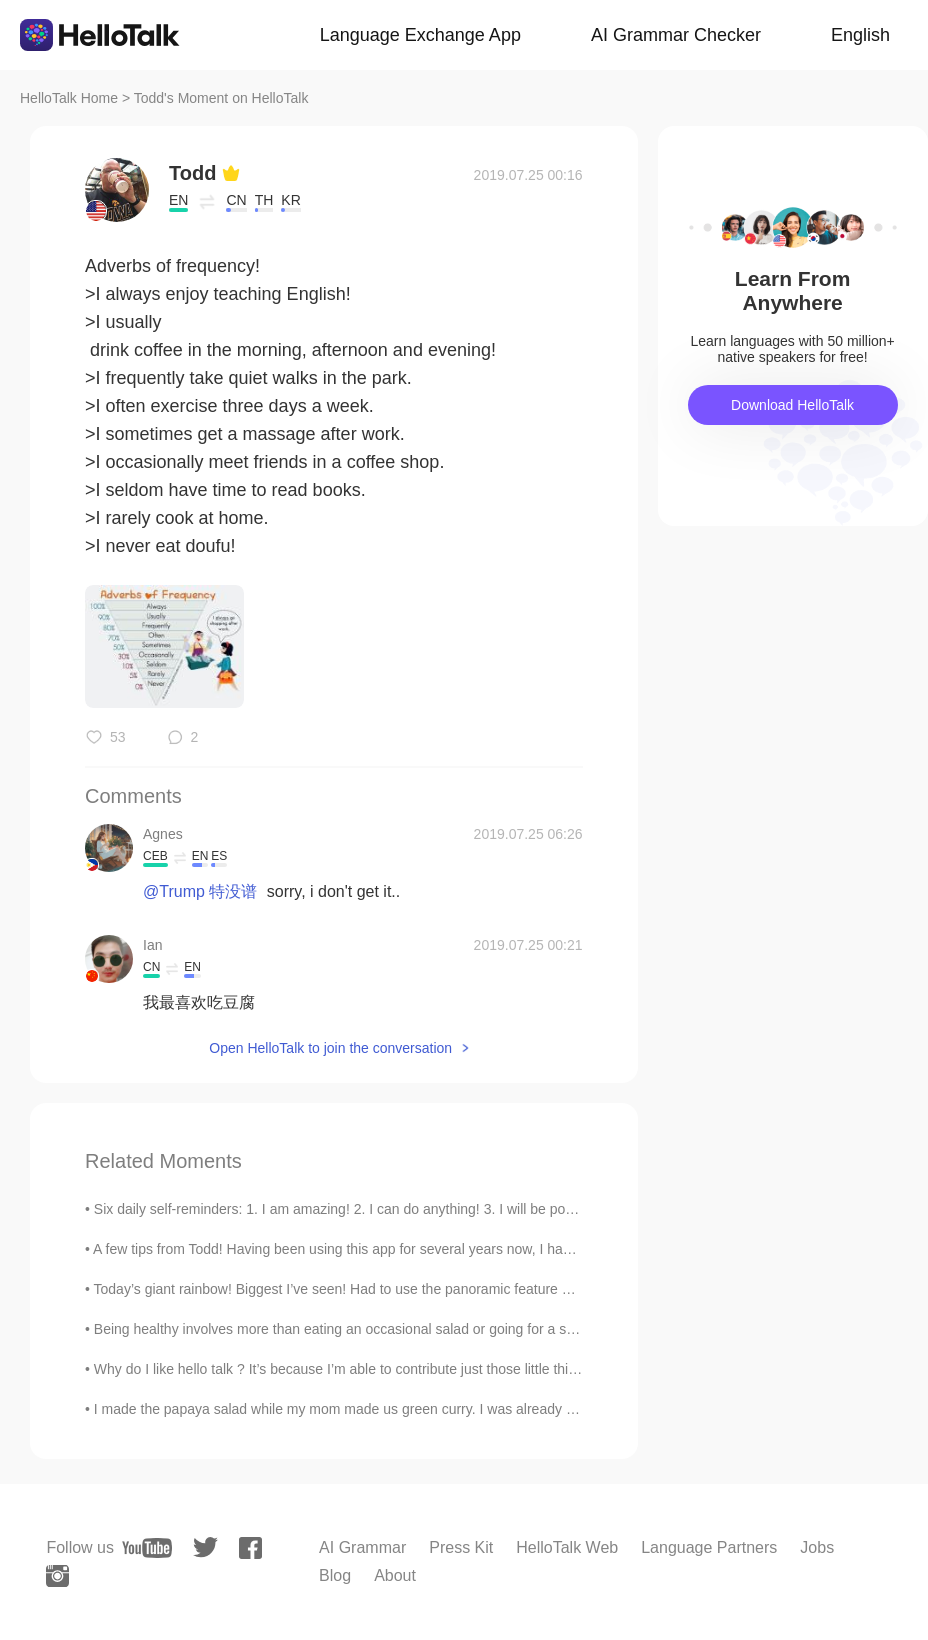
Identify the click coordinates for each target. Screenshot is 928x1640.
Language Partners (709, 1547)
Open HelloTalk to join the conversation (330, 1048)
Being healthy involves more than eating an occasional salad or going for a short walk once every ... (402, 1329)
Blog (335, 1575)
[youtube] (147, 1548)
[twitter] (205, 1547)
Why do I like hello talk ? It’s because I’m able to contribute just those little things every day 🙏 (385, 1369)
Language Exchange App (420, 35)
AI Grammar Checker (676, 35)
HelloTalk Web (567, 1547)
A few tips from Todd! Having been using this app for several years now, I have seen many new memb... (413, 1249)
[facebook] (250, 1548)
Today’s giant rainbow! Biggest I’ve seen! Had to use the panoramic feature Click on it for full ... (387, 1289)
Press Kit (461, 1547)
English (860, 35)
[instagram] (57, 1576)
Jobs (817, 1547)
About (395, 1575)
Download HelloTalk (792, 405)
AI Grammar (362, 1547)
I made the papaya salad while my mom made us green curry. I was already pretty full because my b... (410, 1409)
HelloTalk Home (69, 98)
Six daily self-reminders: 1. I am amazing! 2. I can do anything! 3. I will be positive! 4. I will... (377, 1209)
